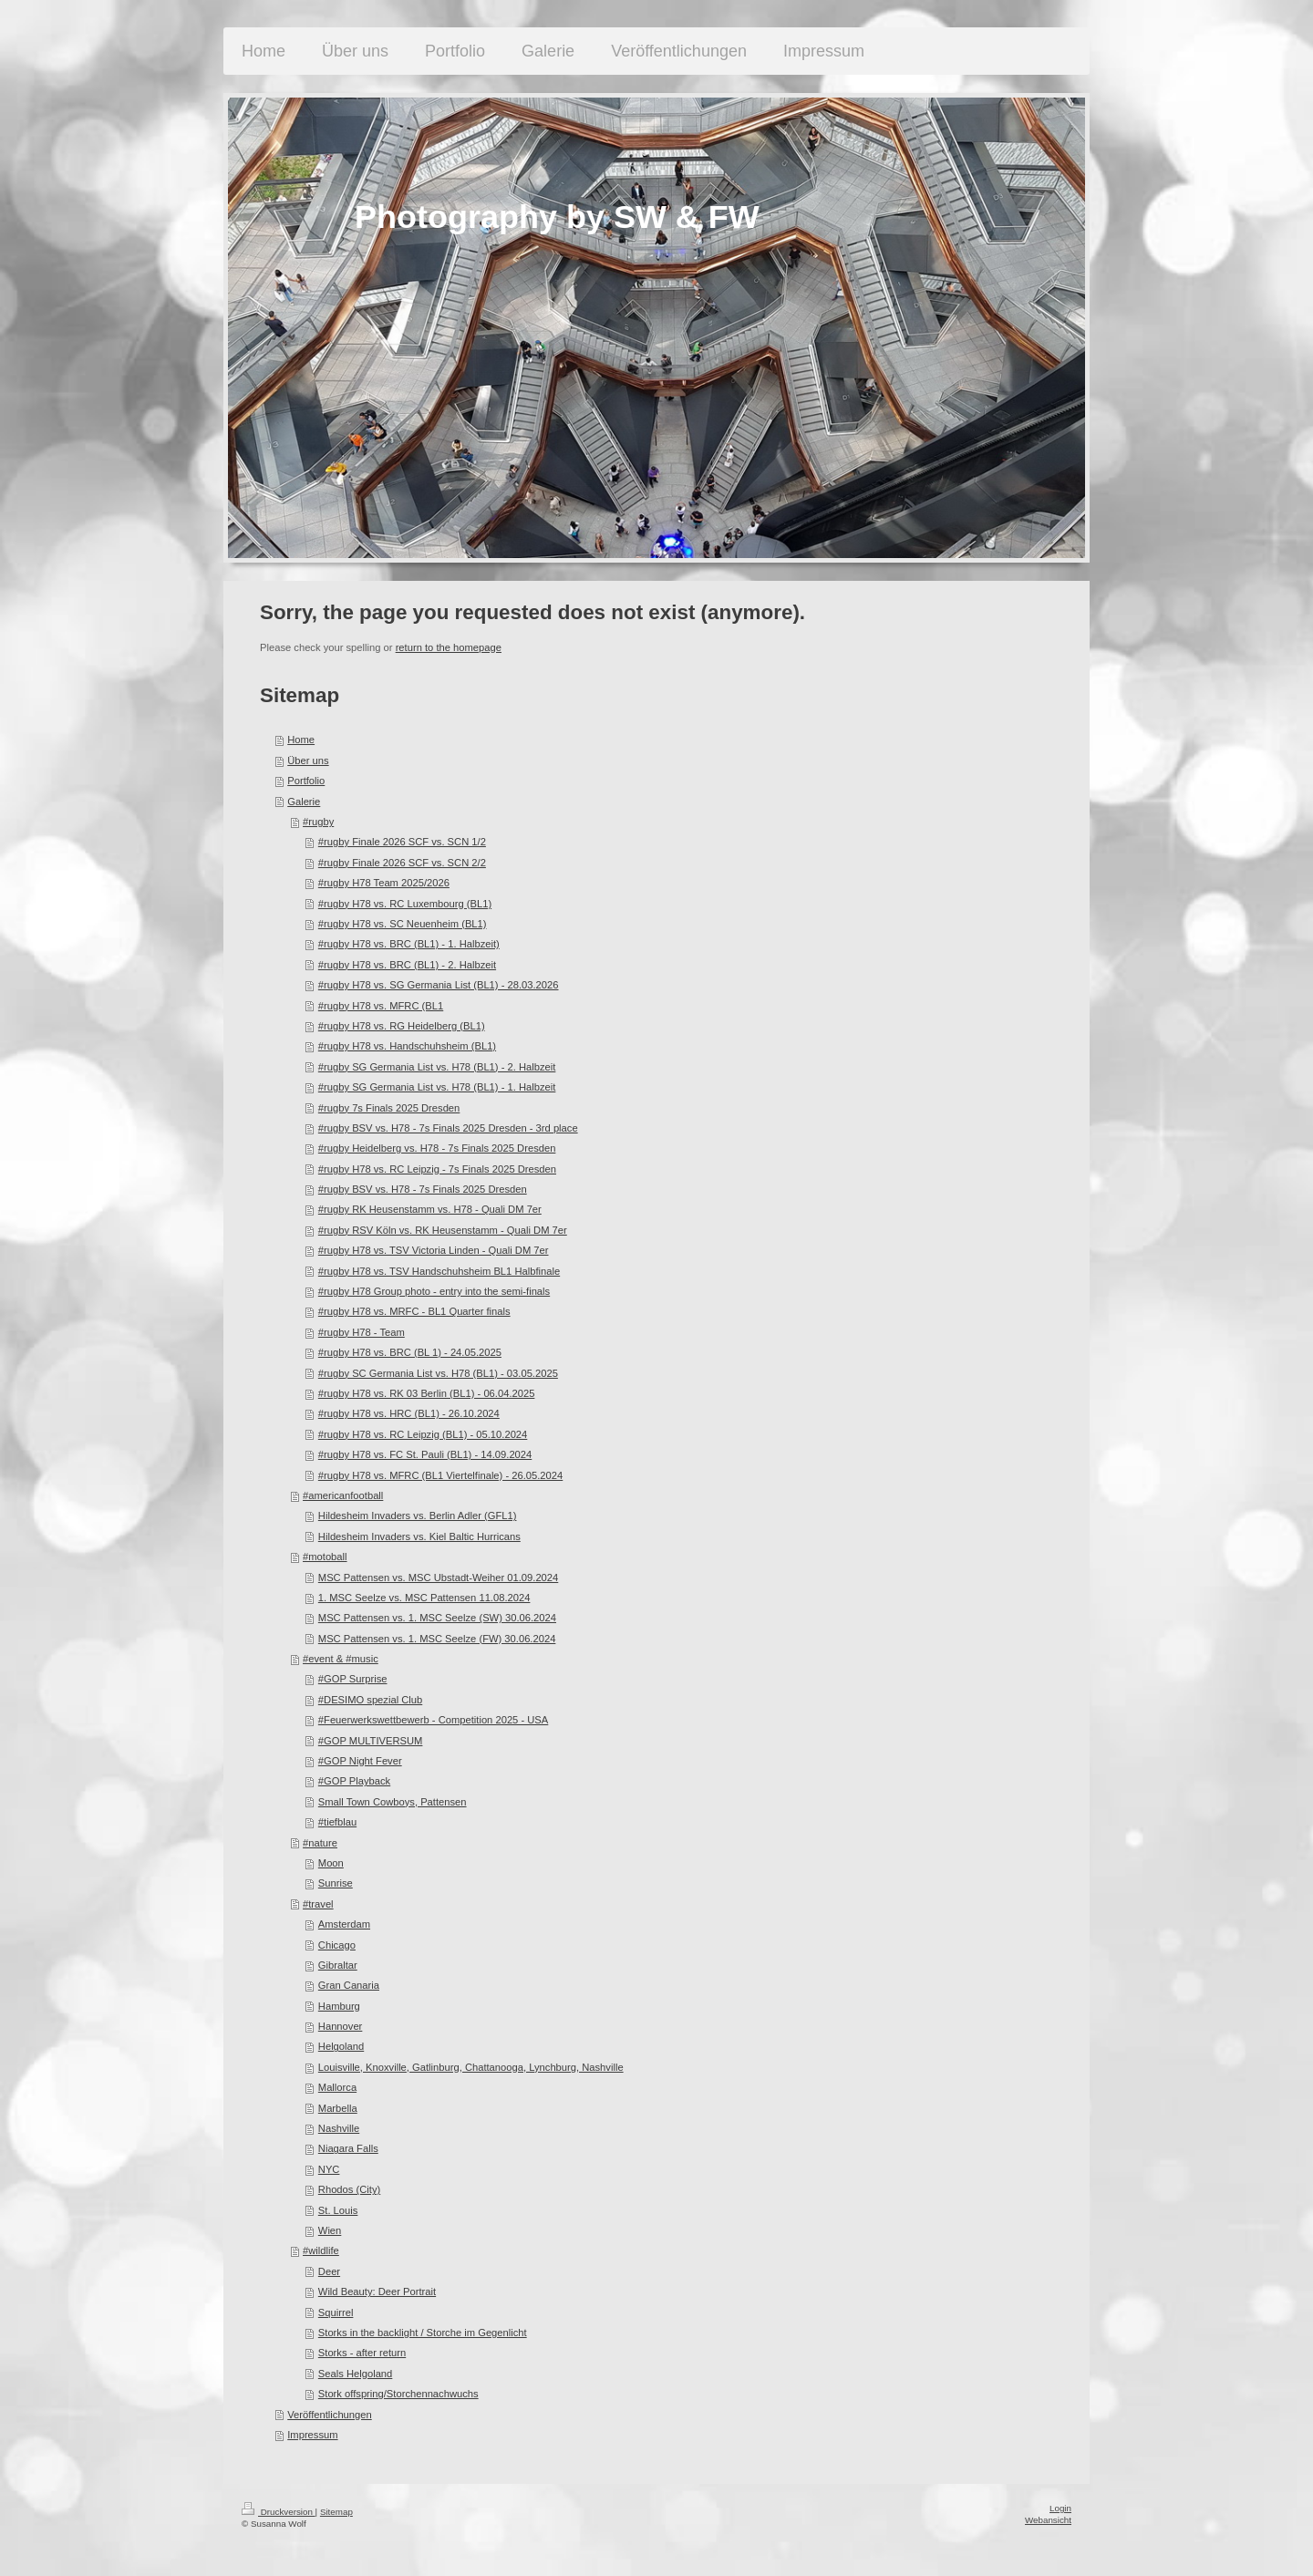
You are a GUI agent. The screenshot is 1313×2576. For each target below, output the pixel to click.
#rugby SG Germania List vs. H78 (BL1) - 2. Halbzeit (437, 1066)
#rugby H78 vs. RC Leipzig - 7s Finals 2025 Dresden (437, 1169)
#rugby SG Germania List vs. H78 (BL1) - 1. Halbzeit (437, 1086)
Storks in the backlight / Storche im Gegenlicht (422, 2332)
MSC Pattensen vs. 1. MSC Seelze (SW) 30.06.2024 (437, 1617)
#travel (318, 1903)
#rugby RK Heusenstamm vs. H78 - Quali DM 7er (430, 1209)
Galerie (303, 801)
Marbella (337, 2108)
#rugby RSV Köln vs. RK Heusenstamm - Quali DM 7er (442, 1230)
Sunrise (335, 1883)
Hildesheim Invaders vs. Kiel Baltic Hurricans (419, 1536)
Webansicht (1048, 2520)
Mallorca (337, 2087)
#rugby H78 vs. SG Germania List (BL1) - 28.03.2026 (438, 984)
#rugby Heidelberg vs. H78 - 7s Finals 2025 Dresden (437, 1148)
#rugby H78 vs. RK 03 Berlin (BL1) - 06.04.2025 (426, 1393)
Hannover (340, 2026)
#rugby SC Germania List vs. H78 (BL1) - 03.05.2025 (438, 1373)
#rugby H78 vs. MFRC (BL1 (380, 1005)
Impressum (312, 2434)
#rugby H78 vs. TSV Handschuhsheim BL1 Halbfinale (439, 1271)
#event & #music (340, 1658)
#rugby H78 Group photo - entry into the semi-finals (434, 1291)
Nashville (338, 2128)
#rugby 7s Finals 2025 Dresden (389, 1107)
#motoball (325, 1556)
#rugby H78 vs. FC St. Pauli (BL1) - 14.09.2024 (425, 1454)
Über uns (307, 760)
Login (1060, 2508)
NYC (329, 2169)
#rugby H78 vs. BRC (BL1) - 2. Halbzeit (407, 964)
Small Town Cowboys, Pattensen (392, 1801)
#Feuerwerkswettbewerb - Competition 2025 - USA (433, 1719)
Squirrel (336, 2312)
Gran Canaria (348, 1985)
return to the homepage (448, 647)
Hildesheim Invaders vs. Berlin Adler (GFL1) (417, 1515)
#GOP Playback (354, 1780)
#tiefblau (337, 1821)
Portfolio (306, 780)
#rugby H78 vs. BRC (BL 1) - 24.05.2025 (409, 1352)
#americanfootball (343, 1495)
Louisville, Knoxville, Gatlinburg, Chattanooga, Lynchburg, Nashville (471, 2067)
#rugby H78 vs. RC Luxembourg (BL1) (404, 903)
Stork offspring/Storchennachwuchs (398, 2393)
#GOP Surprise (353, 1678)
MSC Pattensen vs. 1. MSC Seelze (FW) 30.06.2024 (437, 1638)
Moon (331, 1862)
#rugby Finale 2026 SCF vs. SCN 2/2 (402, 862)
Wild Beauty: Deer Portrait (377, 2291)
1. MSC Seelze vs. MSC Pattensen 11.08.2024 (424, 1597)
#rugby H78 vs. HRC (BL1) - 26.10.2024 (409, 1413)
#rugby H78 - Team (361, 1332)
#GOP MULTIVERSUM (370, 1740)
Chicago (337, 1945)
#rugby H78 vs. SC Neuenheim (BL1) (402, 923)
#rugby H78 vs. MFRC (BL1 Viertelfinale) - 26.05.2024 (440, 1475)
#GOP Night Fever (360, 1760)
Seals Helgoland (355, 2373)
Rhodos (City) (349, 2189)
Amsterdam (344, 1924)
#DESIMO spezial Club (370, 1699)
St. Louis (338, 2210)
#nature (320, 1842)
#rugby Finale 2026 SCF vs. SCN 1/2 (402, 841)
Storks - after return (362, 2352)
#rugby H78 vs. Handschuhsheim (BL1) (407, 1045)
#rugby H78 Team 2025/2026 (384, 882)
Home (301, 739)
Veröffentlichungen (329, 2414)
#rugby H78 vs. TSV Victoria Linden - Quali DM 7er (433, 1250)
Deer (329, 2271)
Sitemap (336, 2512)
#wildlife (321, 2250)
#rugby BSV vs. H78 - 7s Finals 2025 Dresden (422, 1189)
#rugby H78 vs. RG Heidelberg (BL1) (401, 1025)
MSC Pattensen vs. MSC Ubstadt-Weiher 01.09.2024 (438, 1577)
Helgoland (341, 2046)
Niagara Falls (348, 2148)
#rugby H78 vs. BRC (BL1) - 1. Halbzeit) (409, 943)
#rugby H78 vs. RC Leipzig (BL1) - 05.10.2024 (422, 1434)
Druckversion (278, 2512)
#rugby (318, 821)
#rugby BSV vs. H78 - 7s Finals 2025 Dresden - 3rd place (448, 1127)
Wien (330, 2230)
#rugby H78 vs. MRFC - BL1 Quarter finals (414, 1311)
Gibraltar (337, 1965)
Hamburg (339, 2006)
